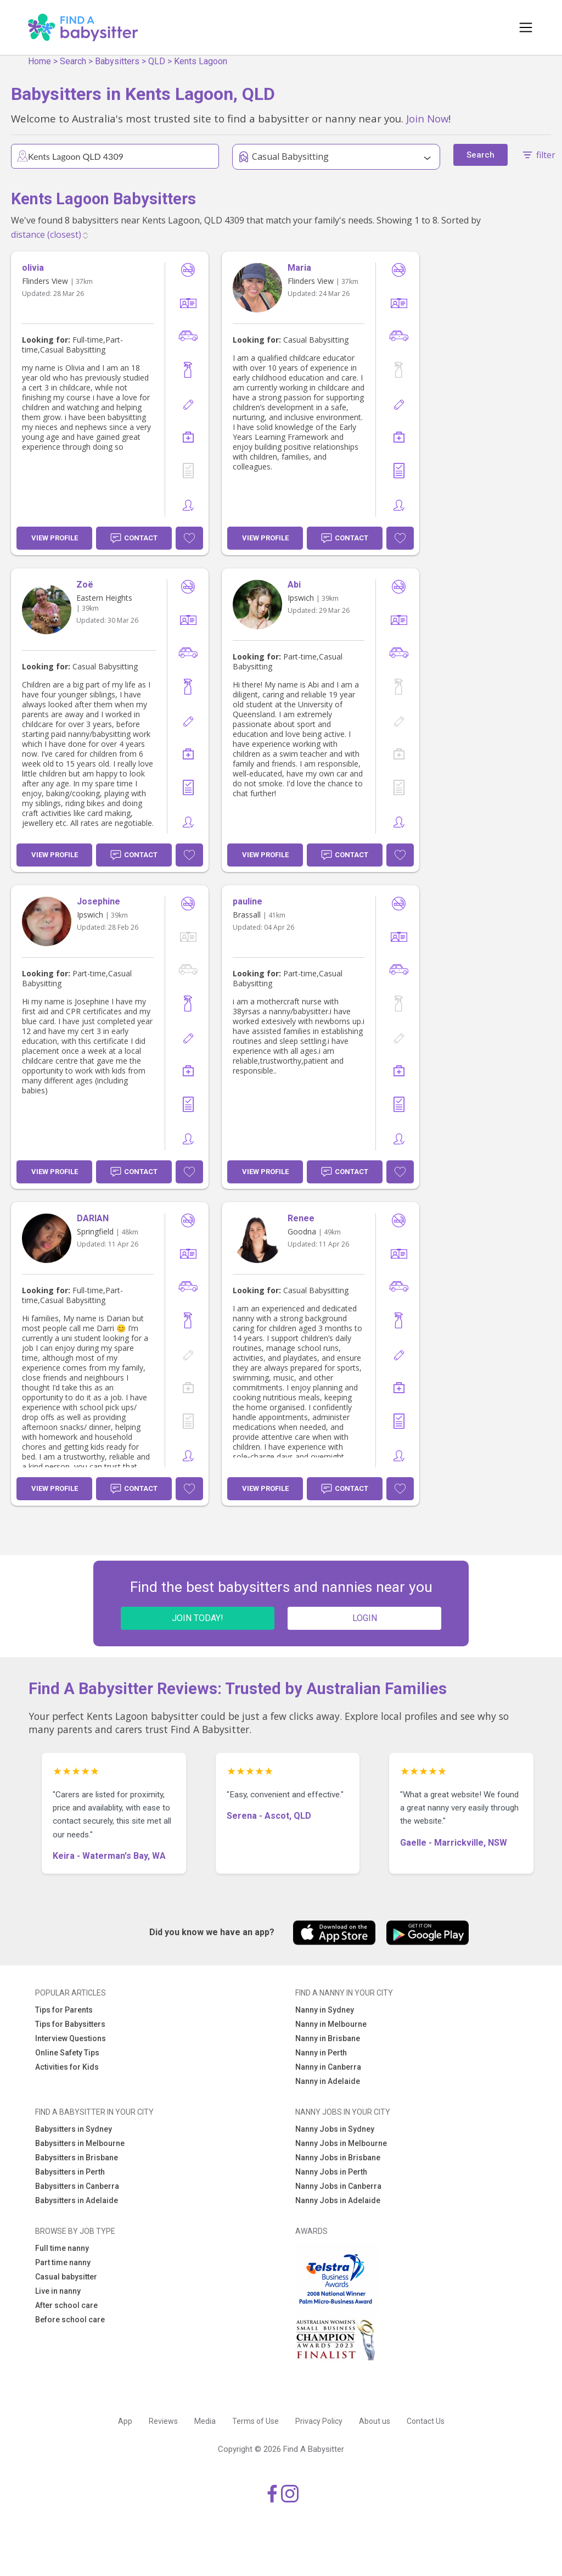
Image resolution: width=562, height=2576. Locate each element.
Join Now (427, 118)
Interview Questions (70, 2038)
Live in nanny (58, 2291)
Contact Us (426, 2421)
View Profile (54, 538)
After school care (66, 2305)
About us (374, 2421)
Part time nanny (63, 2262)
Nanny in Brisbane (327, 2038)
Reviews (163, 2421)
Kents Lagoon (200, 61)
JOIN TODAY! (197, 1618)
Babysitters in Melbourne (80, 2143)
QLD (156, 61)
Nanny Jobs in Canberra (338, 2186)
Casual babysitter (66, 2276)
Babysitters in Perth (70, 2171)
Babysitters (117, 61)
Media (205, 2421)
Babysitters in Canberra (77, 2186)
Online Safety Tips (67, 2052)
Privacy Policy (318, 2421)
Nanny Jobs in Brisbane (337, 2157)
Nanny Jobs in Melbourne (341, 2143)
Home (39, 61)
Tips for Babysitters (70, 2024)
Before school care (70, 2319)
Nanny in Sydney (324, 2009)
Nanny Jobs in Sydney (334, 2129)
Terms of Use (255, 2421)
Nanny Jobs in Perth (331, 2171)
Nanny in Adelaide (327, 2081)
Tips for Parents (64, 2009)
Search (73, 61)
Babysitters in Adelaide (76, 2200)
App (125, 2421)
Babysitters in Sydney (73, 2129)
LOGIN (364, 1618)
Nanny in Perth (321, 2052)
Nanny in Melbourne (331, 2024)
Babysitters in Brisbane (76, 2157)
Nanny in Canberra (328, 2067)
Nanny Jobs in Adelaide (337, 2200)
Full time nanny (62, 2248)
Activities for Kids (67, 2067)
